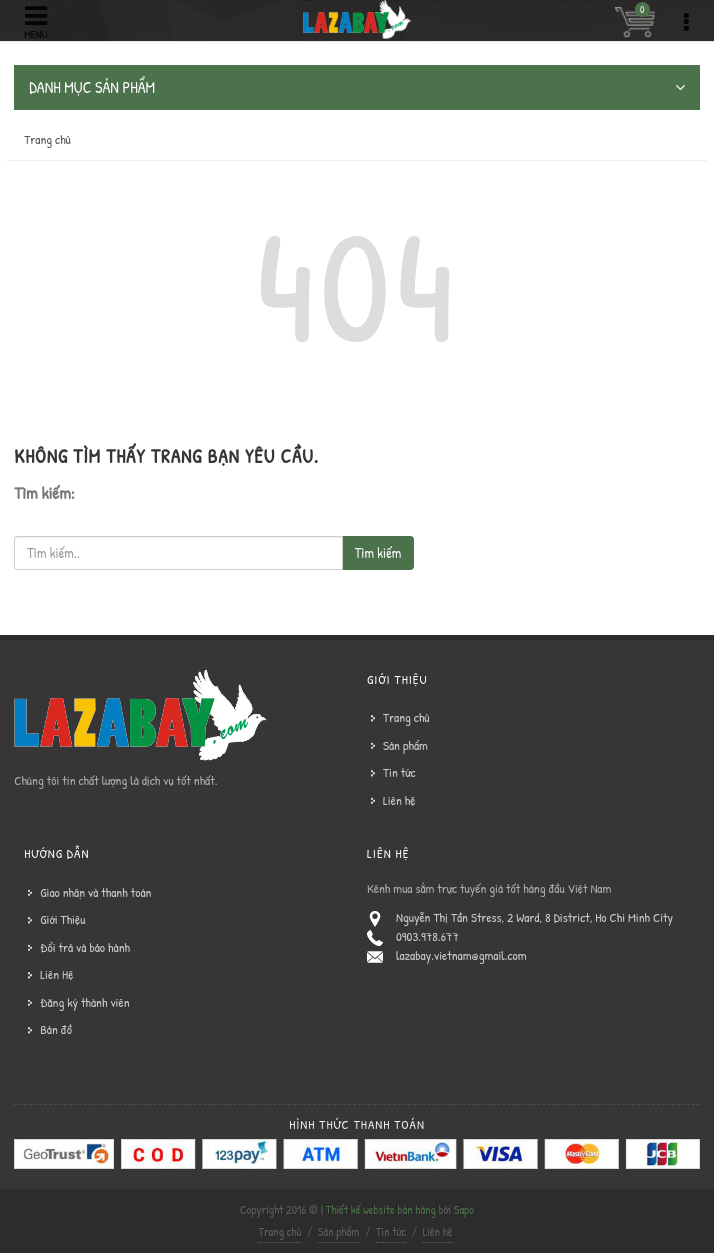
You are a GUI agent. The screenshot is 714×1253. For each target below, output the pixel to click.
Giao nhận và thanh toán (95, 892)
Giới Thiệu (62, 919)
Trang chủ (47, 139)
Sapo (464, 1209)
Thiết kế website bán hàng (381, 1209)
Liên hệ (399, 800)
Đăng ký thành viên (84, 1002)
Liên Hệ (56, 974)
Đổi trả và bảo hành (85, 947)
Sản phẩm (405, 745)
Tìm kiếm (378, 552)
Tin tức (399, 772)
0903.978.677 (427, 936)
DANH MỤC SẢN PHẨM (356, 87)
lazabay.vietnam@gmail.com (461, 955)
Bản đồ (56, 1029)
